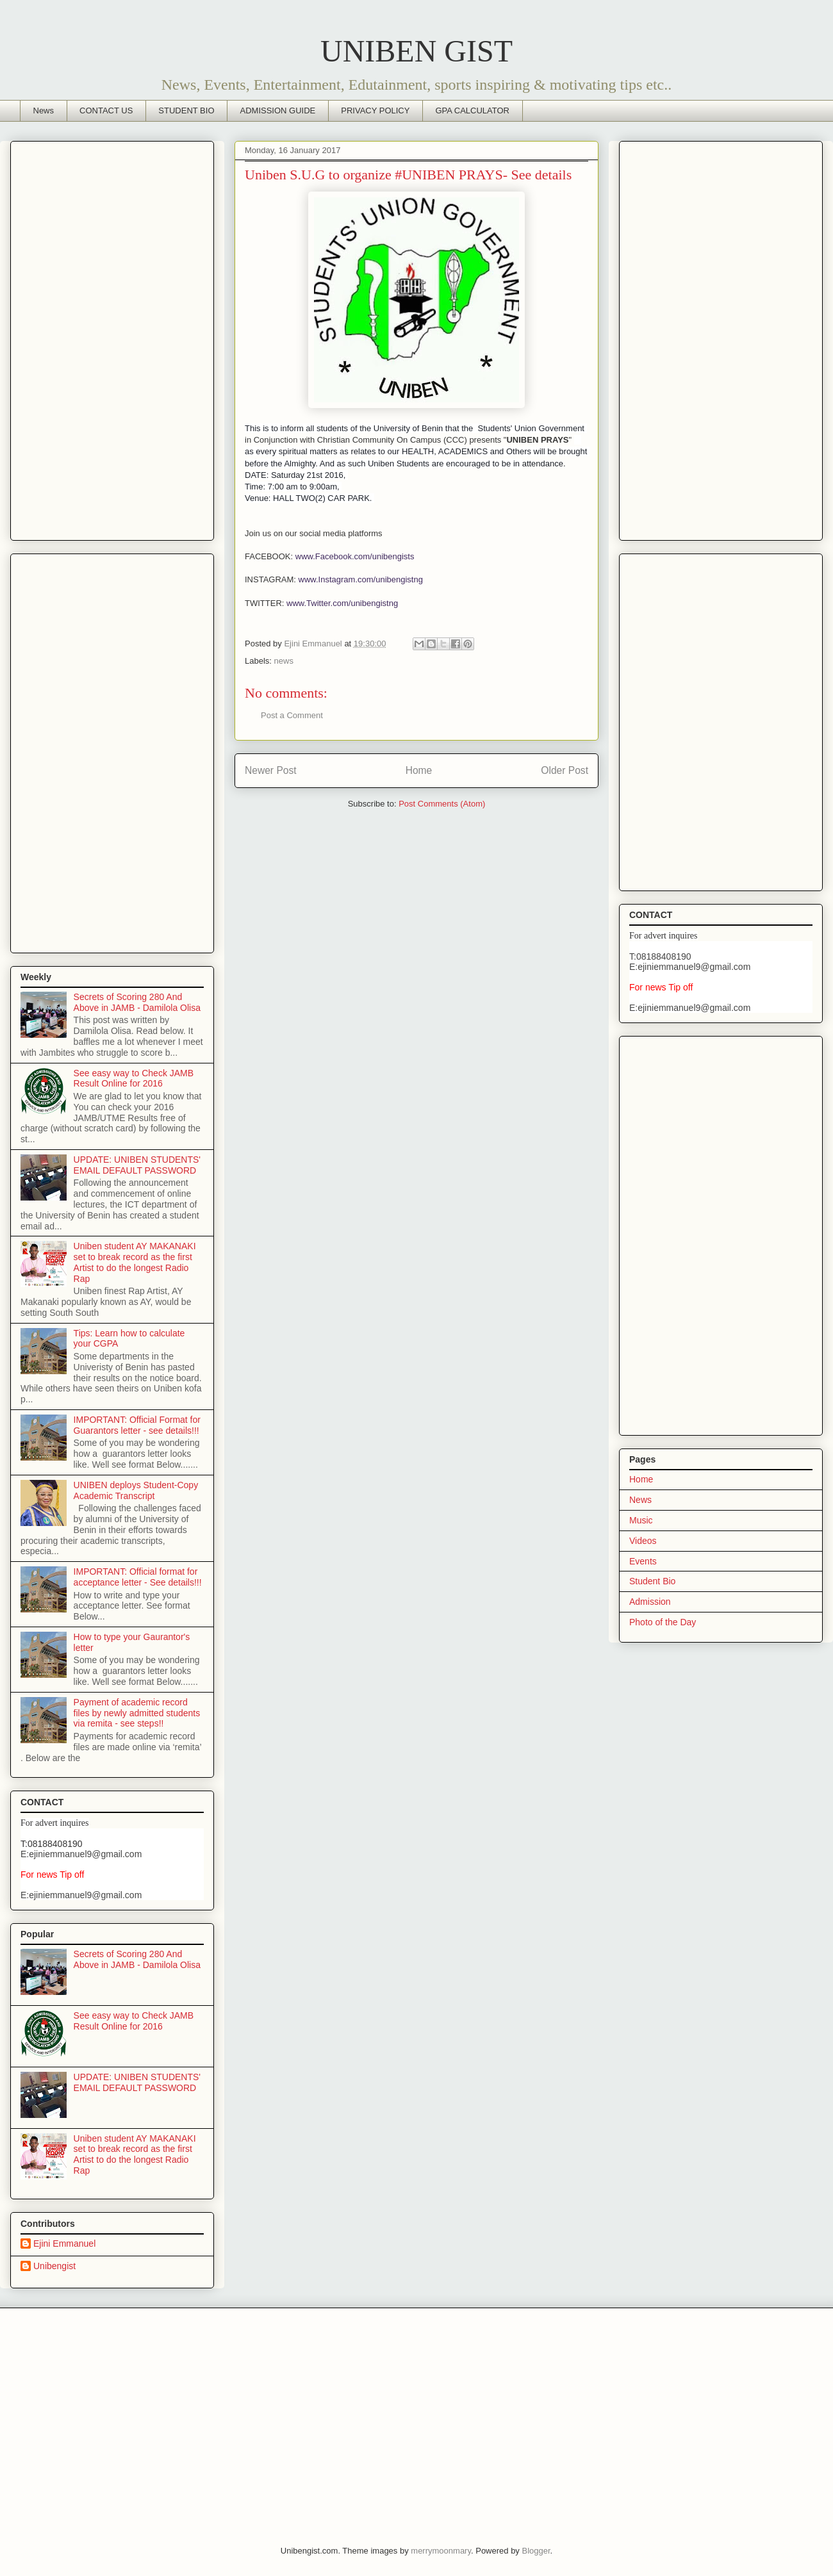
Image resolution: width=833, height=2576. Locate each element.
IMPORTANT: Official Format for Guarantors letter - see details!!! (137, 1425)
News (43, 110)
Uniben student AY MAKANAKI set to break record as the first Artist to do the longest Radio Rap (135, 1262)
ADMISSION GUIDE (278, 110)
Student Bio (652, 1581)
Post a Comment (292, 715)
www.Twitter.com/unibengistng (343, 603)
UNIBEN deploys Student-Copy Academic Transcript (136, 1490)
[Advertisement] (112, 338)
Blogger (536, 2550)
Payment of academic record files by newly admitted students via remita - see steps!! (137, 1713)
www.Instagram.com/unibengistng (361, 579)
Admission (650, 1601)
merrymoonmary (441, 2550)
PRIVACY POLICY (375, 110)
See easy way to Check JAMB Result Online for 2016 (134, 1078)
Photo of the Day (662, 1622)
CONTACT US (106, 110)
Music (641, 1520)
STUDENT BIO (186, 110)
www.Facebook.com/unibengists (355, 556)
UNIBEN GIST (416, 51)
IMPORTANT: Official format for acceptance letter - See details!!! (138, 1576)
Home (419, 770)
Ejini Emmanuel (64, 2243)
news (283, 661)
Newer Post (271, 770)
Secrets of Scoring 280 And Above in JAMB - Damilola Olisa (137, 1002)
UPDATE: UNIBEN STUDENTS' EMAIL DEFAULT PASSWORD (137, 1165)
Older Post (564, 770)
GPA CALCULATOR (472, 110)
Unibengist (54, 2266)
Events (643, 1561)
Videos (643, 1541)
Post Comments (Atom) (442, 803)
